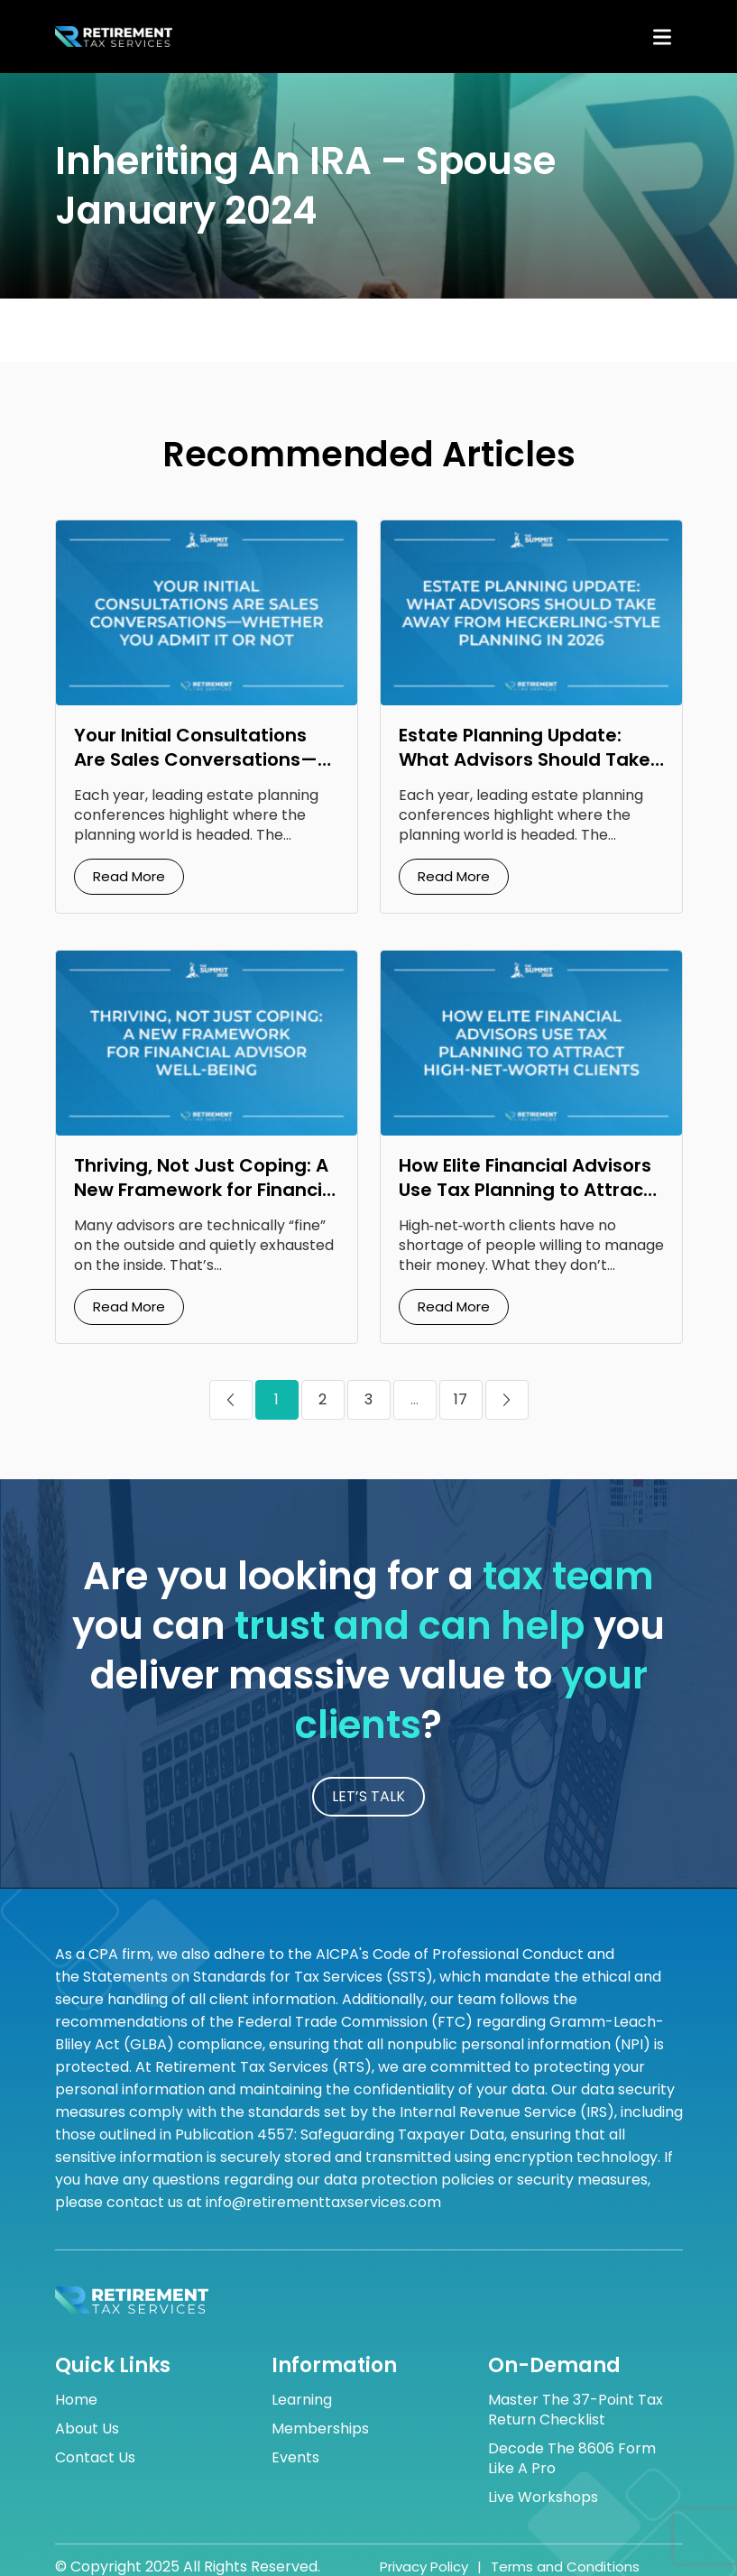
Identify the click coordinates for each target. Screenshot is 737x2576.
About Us (87, 2429)
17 (460, 1399)
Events (295, 2458)
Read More (129, 876)
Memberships (320, 2429)
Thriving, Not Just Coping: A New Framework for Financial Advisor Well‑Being (206, 1190)
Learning (302, 2400)
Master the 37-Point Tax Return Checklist (575, 2410)
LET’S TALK (368, 1796)
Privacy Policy (424, 2567)
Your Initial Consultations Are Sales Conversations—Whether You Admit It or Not (203, 759)
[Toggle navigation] (662, 37)
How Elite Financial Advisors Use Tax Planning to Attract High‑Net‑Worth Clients (525, 1190)
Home (76, 2400)
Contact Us (95, 2458)
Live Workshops (543, 2497)
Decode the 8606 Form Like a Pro (572, 2459)
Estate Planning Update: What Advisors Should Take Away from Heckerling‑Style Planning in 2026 (526, 771)
